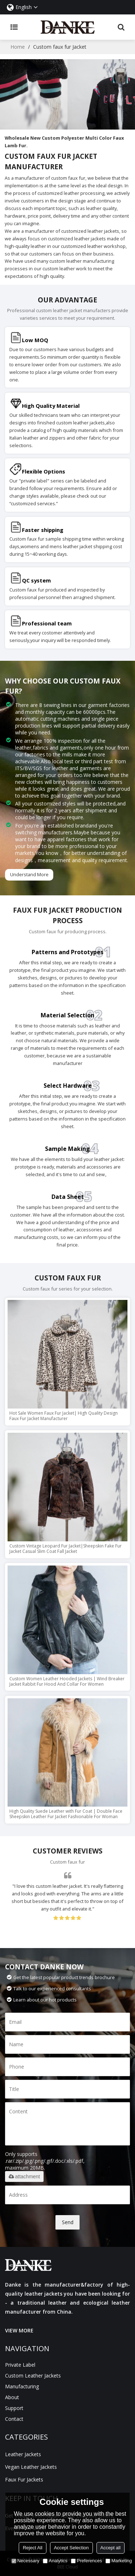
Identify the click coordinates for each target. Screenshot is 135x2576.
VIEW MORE (19, 2330)
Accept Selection (71, 2547)
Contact (14, 2418)
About (12, 2397)
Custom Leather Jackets (33, 2375)
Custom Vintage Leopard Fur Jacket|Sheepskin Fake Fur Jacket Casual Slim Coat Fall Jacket (65, 1548)
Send (67, 2222)
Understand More (29, 874)
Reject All (32, 2547)
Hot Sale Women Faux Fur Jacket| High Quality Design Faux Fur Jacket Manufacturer (63, 1416)
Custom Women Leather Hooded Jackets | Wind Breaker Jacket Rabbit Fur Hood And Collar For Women (67, 1681)
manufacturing (22, 2386)
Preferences (86, 2560)
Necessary (25, 2560)
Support (14, 2408)
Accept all (110, 2547)
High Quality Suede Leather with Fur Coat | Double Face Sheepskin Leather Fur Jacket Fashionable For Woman (65, 1814)
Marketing (118, 2560)
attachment (24, 2176)
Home (17, 46)
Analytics (55, 2560)
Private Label (20, 2364)
